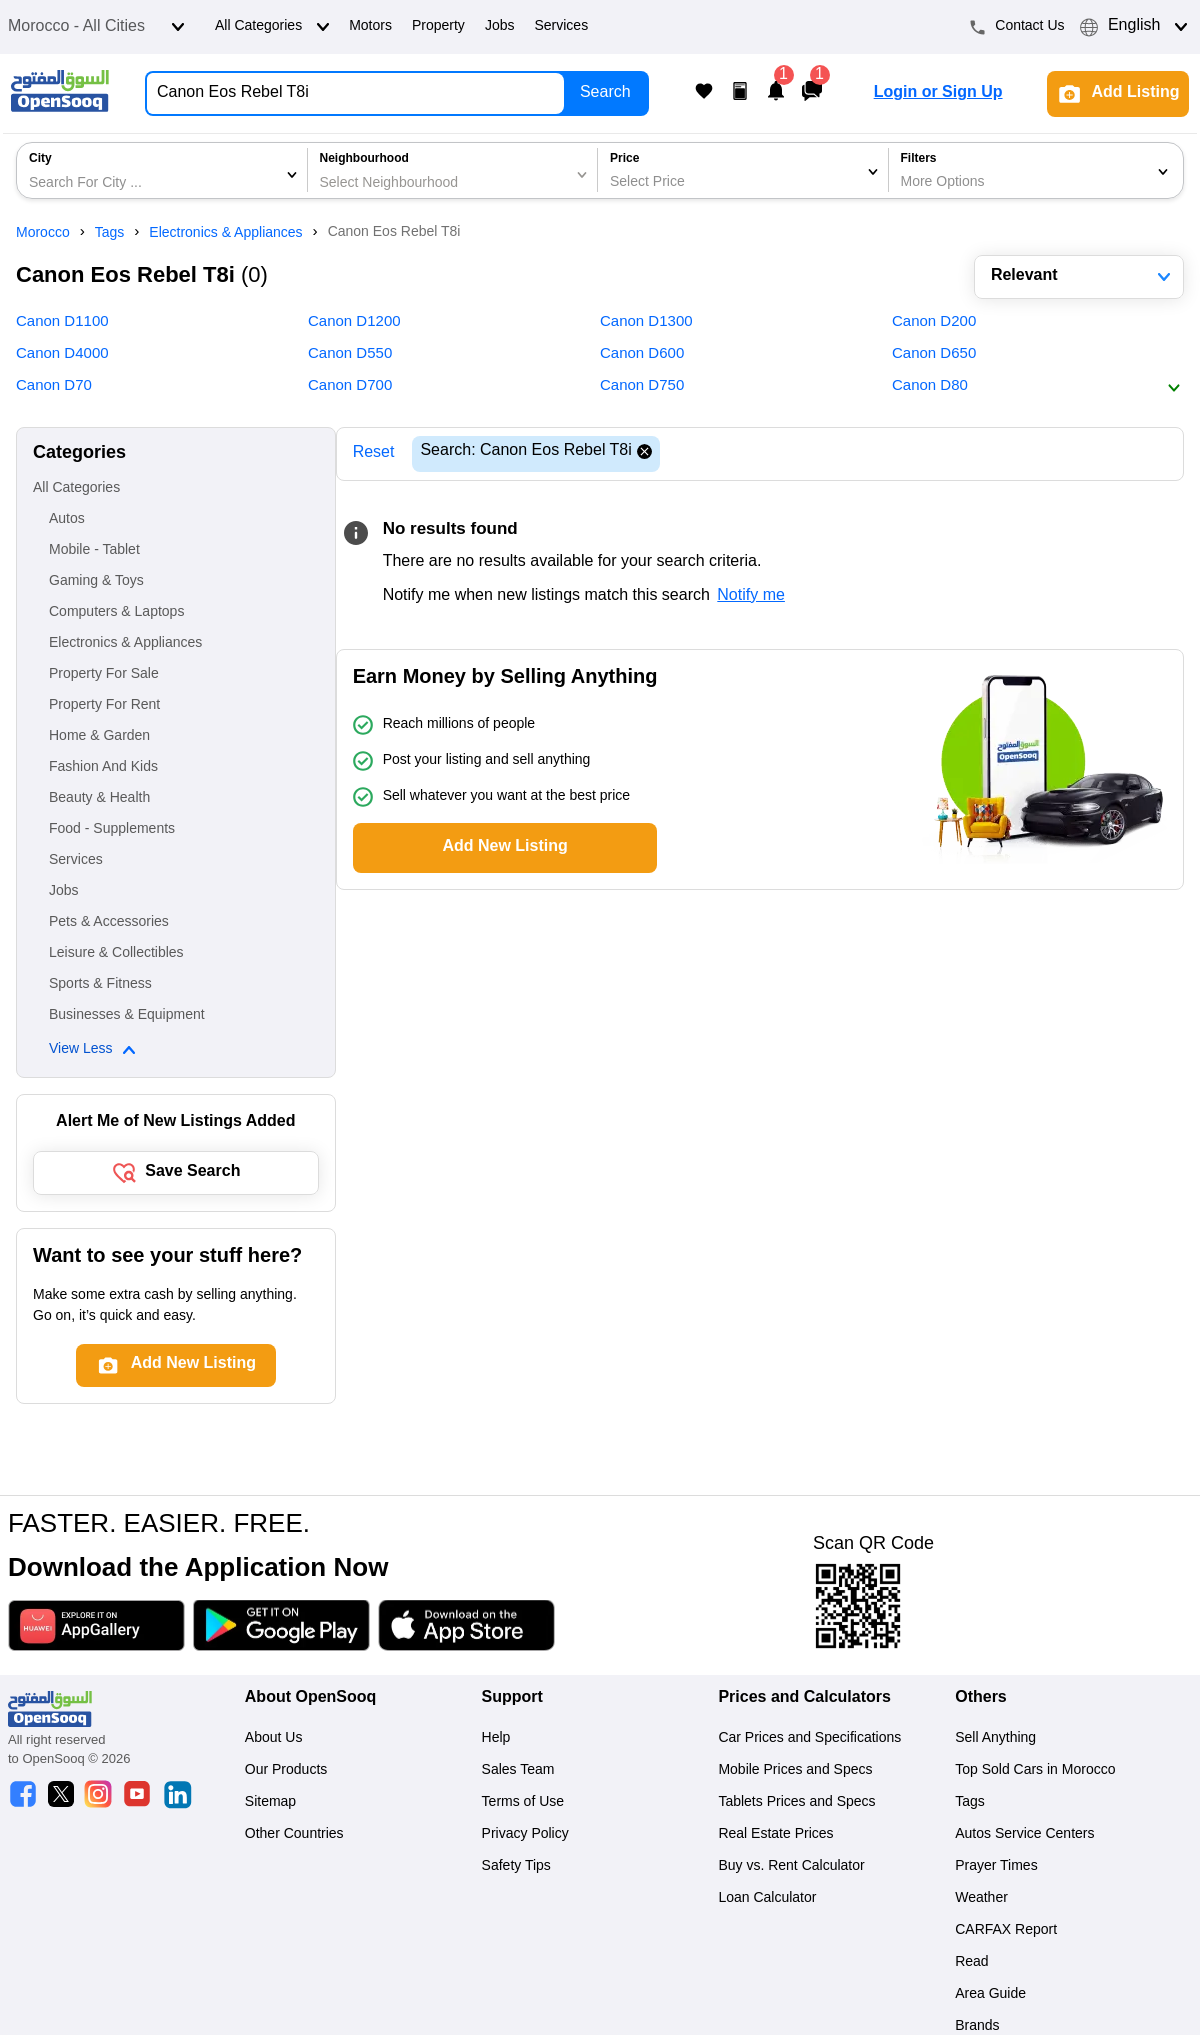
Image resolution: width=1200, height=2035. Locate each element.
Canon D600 (642, 355)
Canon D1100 (62, 323)
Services (561, 27)
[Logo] (60, 93)
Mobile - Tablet (94, 551)
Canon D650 (934, 355)
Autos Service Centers (1024, 1835)
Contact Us (1017, 27)
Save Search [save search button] (175, 1173)
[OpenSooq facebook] (23, 1796)
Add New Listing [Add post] (176, 1365)
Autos (67, 520)
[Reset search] (644, 454)
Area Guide (990, 1995)
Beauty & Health (99, 799)
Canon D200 (934, 323)
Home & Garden (99, 737)
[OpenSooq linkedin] (177, 1796)
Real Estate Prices (775, 1835)
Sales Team (518, 1771)
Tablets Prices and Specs (796, 1803)
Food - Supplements (112, 830)
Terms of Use (523, 1803)
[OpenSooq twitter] (61, 1796)
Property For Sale (104, 675)
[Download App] (96, 1629)
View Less (94, 1050)
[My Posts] (740, 93)
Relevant (1083, 276)
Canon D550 (350, 355)
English (1136, 27)
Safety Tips (516, 1867)
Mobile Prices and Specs (795, 1771)
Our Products (286, 1771)
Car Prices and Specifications (809, 1739)
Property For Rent (104, 706)
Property (438, 27)
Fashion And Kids (103, 768)
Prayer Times (996, 1867)
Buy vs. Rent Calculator (791, 1867)
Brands (977, 2027)
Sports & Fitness (100, 985)
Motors (370, 27)
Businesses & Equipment (127, 1016)
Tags (970, 1803)
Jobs (500, 27)
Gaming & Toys (96, 582)
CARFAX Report (1006, 1931)
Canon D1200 (354, 323)
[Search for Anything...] (351, 93)
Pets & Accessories (109, 923)
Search (605, 93)
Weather (981, 1899)
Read (971, 1963)
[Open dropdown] (178, 27)
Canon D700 (350, 387)
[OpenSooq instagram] (98, 1796)
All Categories (274, 27)
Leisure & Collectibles (116, 954)
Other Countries (294, 1835)
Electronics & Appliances (125, 644)
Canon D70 (54, 387)
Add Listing (1118, 94)
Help (496, 1739)
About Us (274, 1739)
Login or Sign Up (938, 93)
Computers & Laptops (116, 613)
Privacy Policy (525, 1835)
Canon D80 (930, 387)
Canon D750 (642, 387)
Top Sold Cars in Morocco (1035, 1771)
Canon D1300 (646, 323)
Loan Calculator (767, 1899)
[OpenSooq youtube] (137, 1796)
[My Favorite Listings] (704, 93)
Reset (374, 453)
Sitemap (270, 1803)
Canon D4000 (62, 355)
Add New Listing (504, 847)
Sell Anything (995, 1739)
